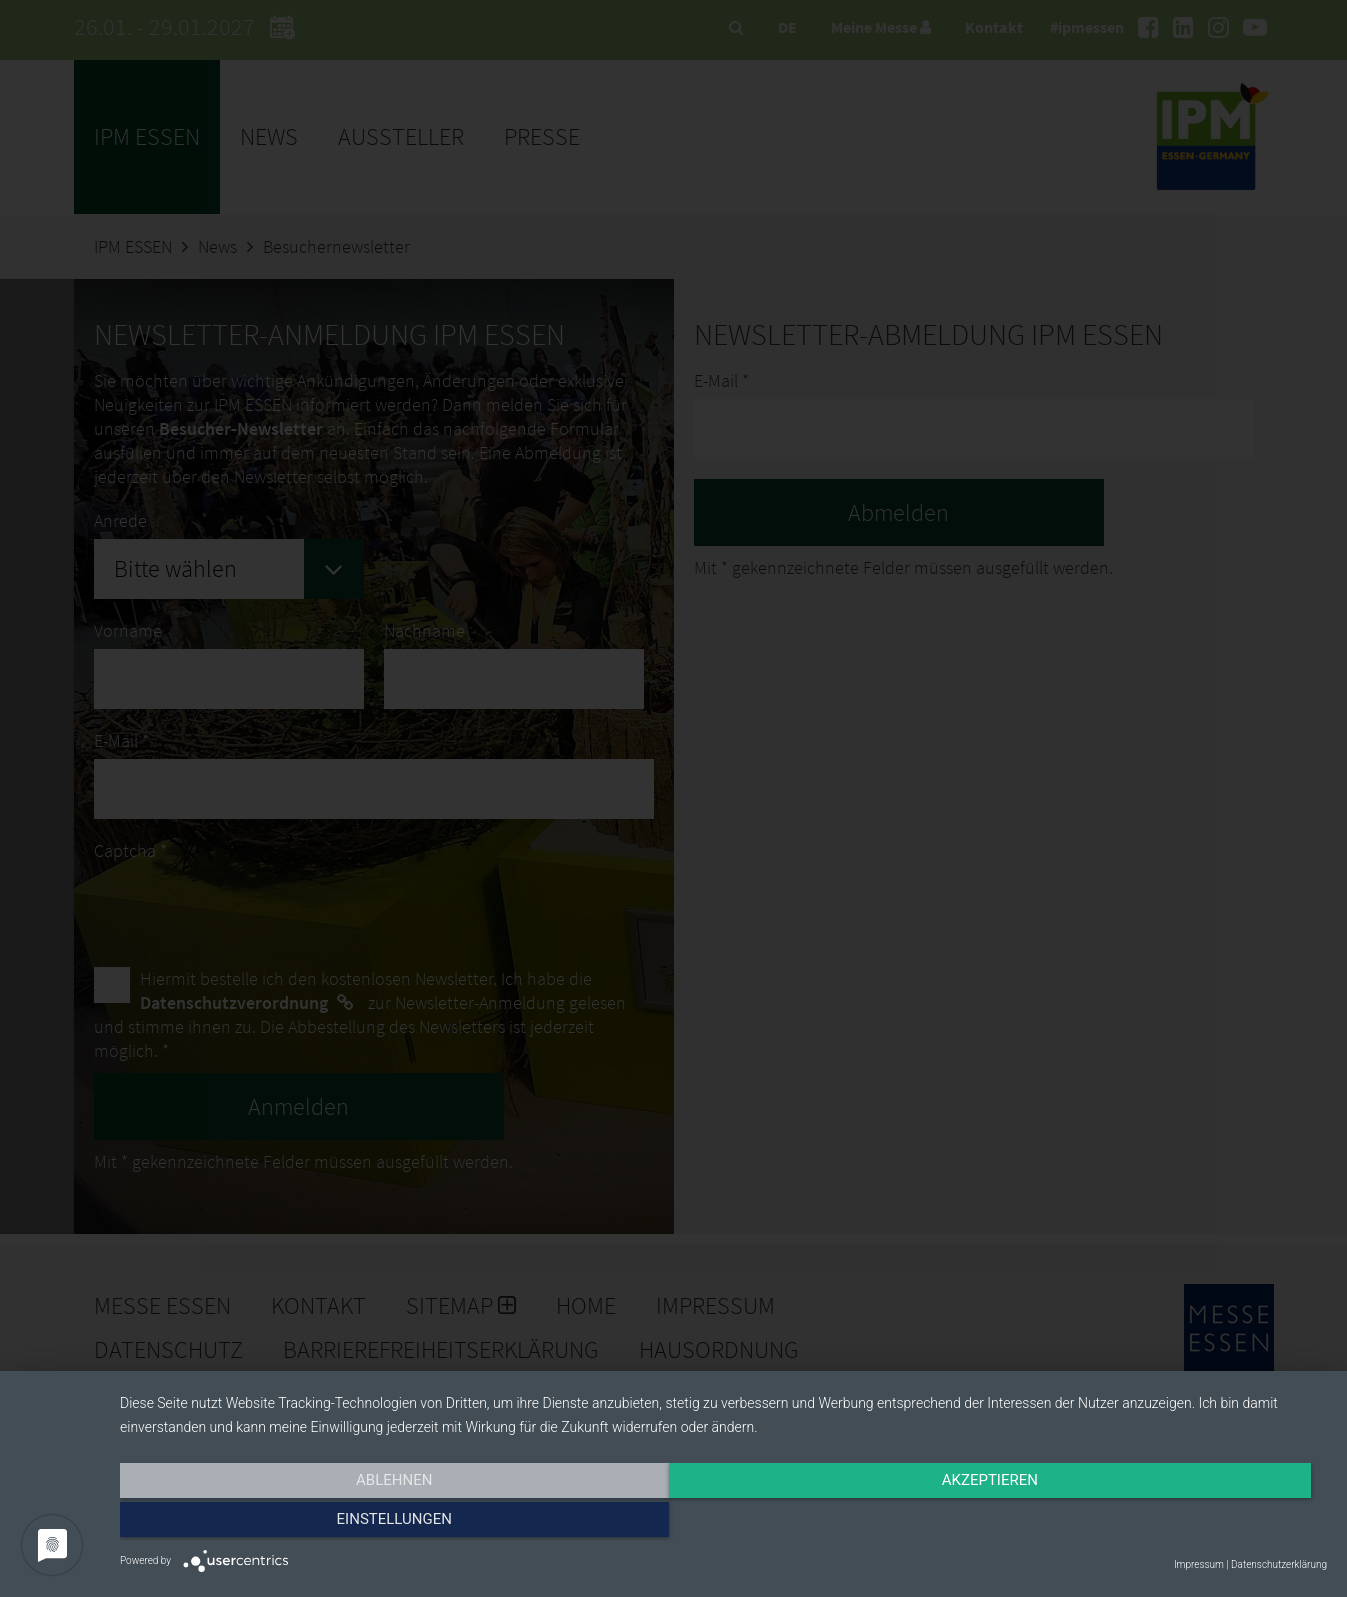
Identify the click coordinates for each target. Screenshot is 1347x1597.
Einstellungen (1145, 1524)
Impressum (1199, 1564)
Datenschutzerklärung (1279, 1564)
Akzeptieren (723, 1524)
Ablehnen (301, 1524)
